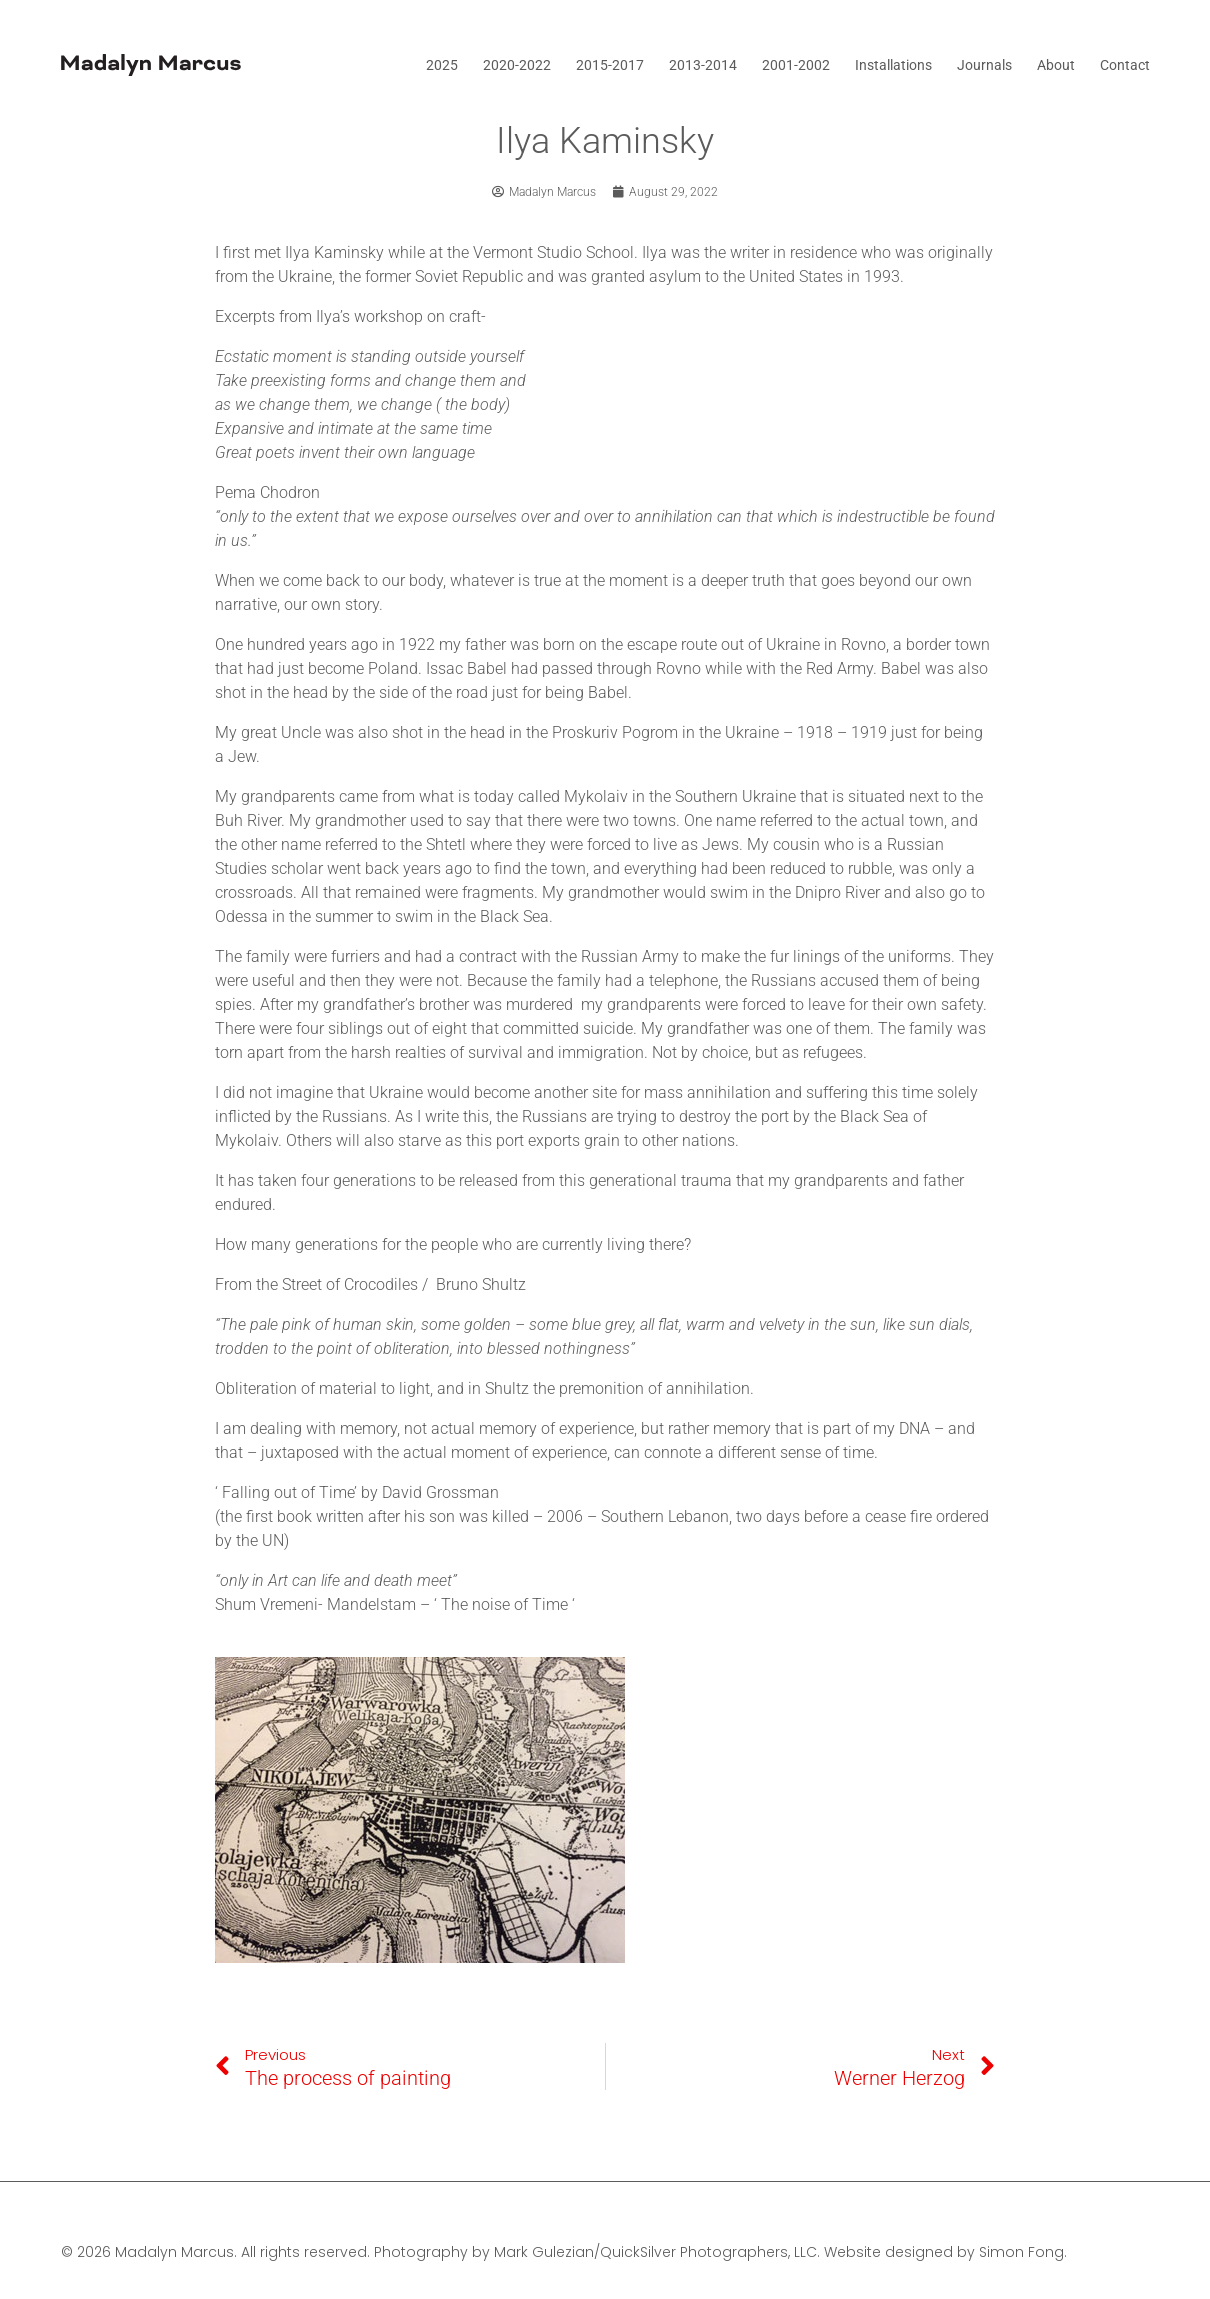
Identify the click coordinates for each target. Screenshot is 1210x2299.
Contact (1125, 65)
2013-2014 (703, 65)
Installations (893, 65)
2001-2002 (796, 65)
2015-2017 (610, 65)
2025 (442, 65)
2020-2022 (517, 65)
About (1056, 65)
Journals (984, 65)
